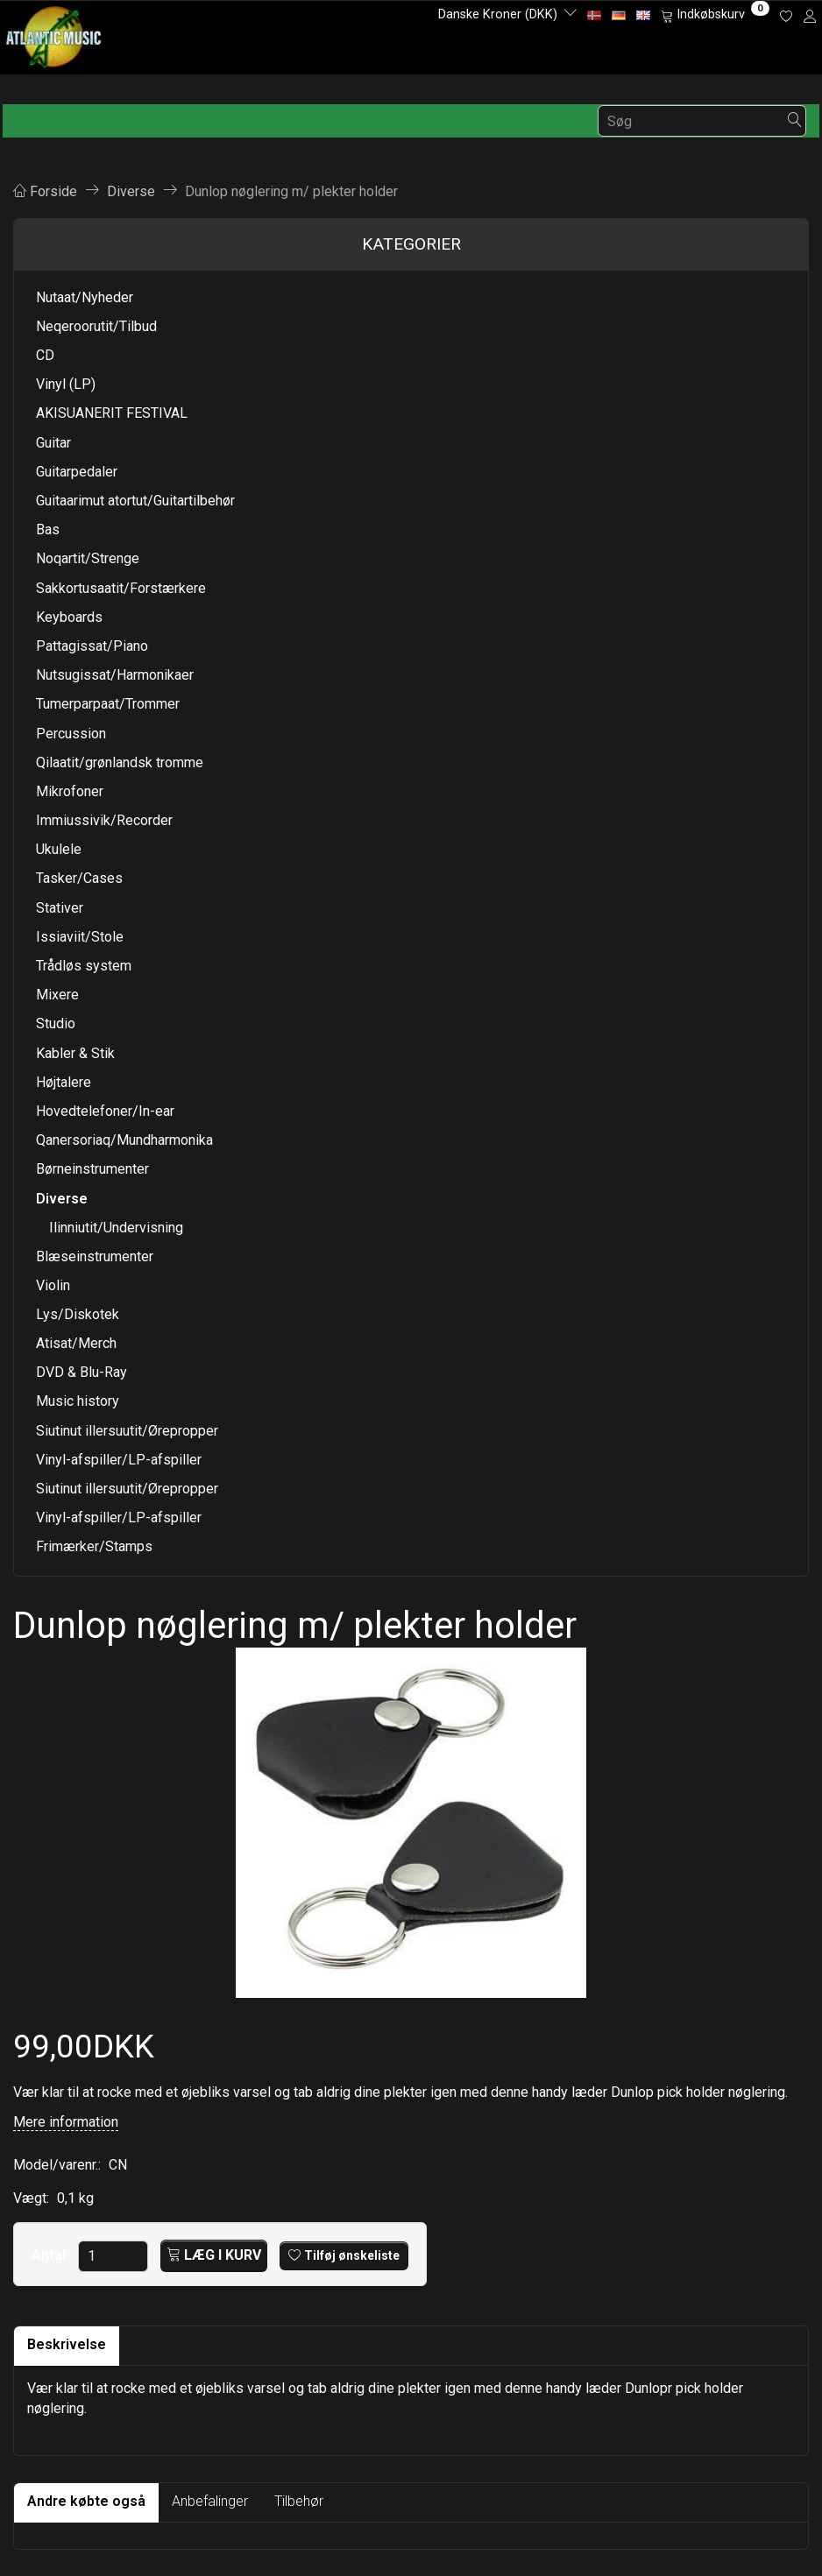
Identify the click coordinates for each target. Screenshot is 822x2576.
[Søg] (795, 121)
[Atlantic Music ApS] (53, 34)
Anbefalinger (210, 2501)
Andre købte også (86, 2501)
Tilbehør (298, 2501)
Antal (50, 2255)
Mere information (65, 2122)
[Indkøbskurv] (715, 15)
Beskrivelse (66, 2344)
